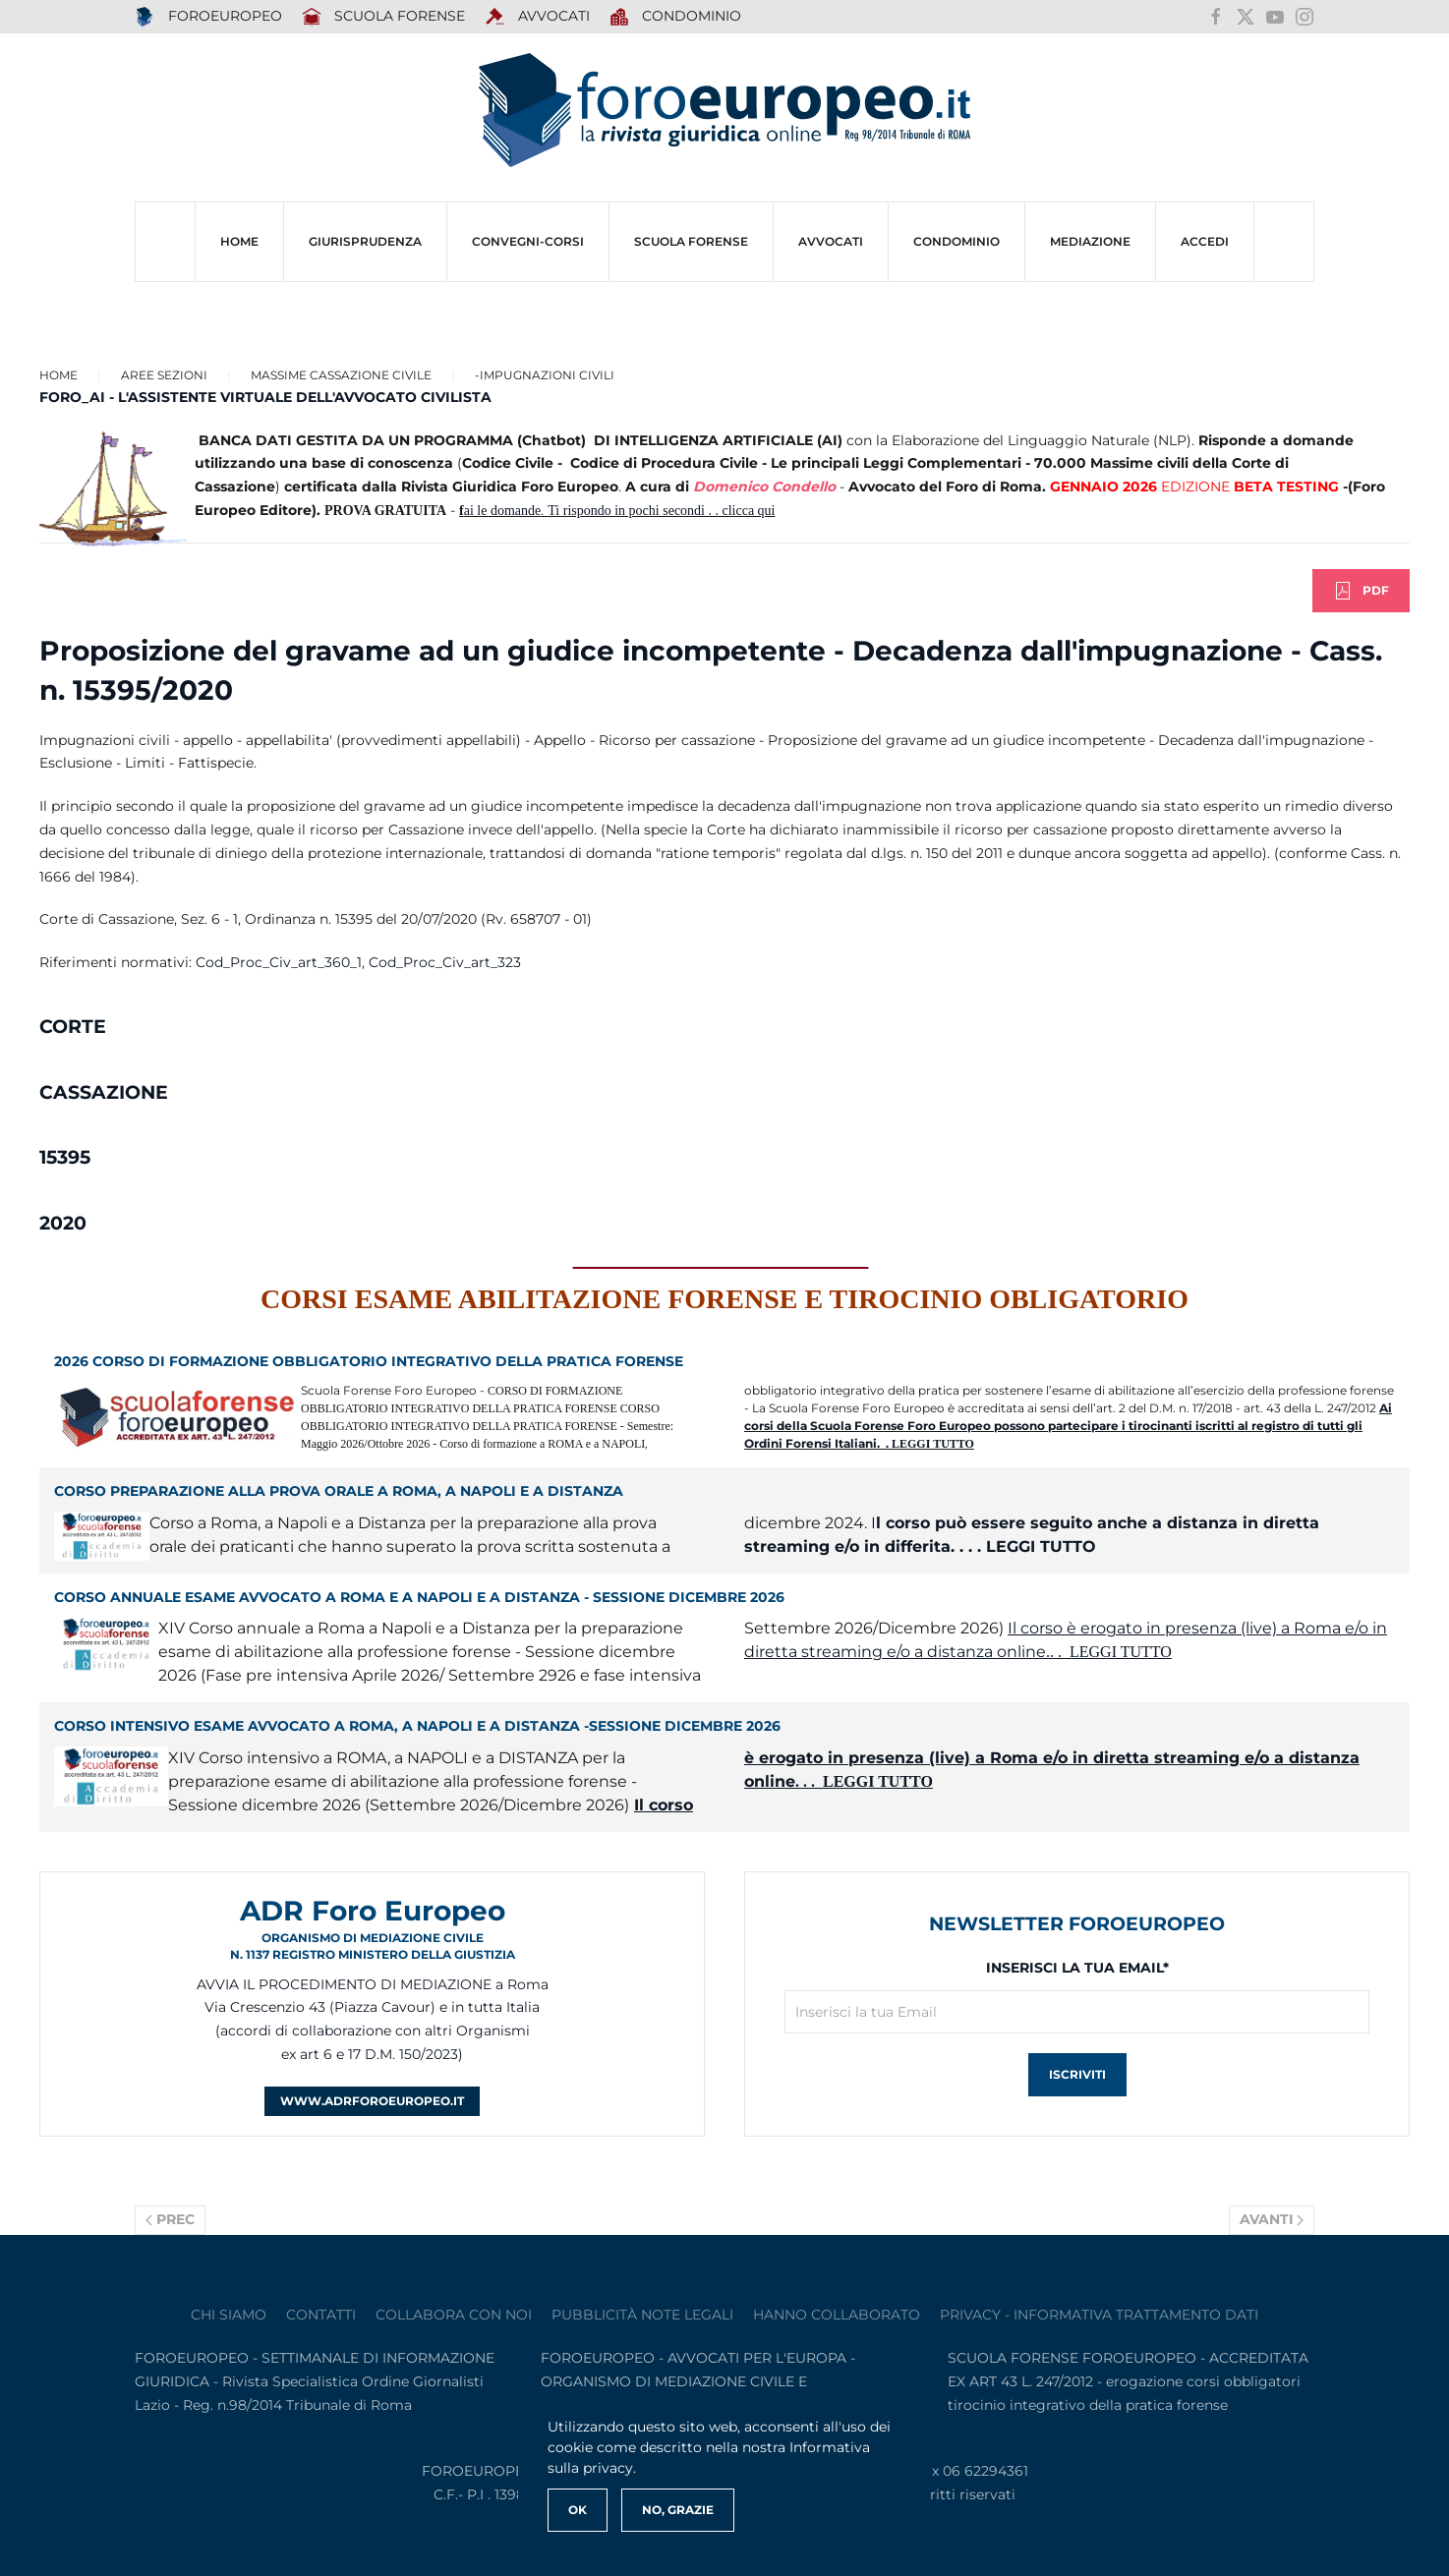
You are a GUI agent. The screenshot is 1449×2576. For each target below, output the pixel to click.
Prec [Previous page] (170, 2219)
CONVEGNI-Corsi (528, 241)
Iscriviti (1077, 2074)
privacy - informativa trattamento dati (1099, 2314)
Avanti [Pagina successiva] (1272, 2219)
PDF (1361, 591)
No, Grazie (678, 2509)
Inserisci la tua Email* (1077, 1967)
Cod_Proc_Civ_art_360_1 (279, 962)
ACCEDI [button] (1205, 241)
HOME (239, 241)
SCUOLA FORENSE (384, 17)
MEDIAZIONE (1090, 241)
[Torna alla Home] (724, 110)
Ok (577, 2509)
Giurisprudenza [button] (365, 241)
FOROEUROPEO (208, 17)
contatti (321, 2314)
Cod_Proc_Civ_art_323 (445, 962)
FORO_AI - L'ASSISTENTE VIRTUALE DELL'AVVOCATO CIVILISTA (265, 397)
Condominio (675, 17)
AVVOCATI (537, 17)
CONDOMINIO (956, 241)
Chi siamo (228, 2314)
